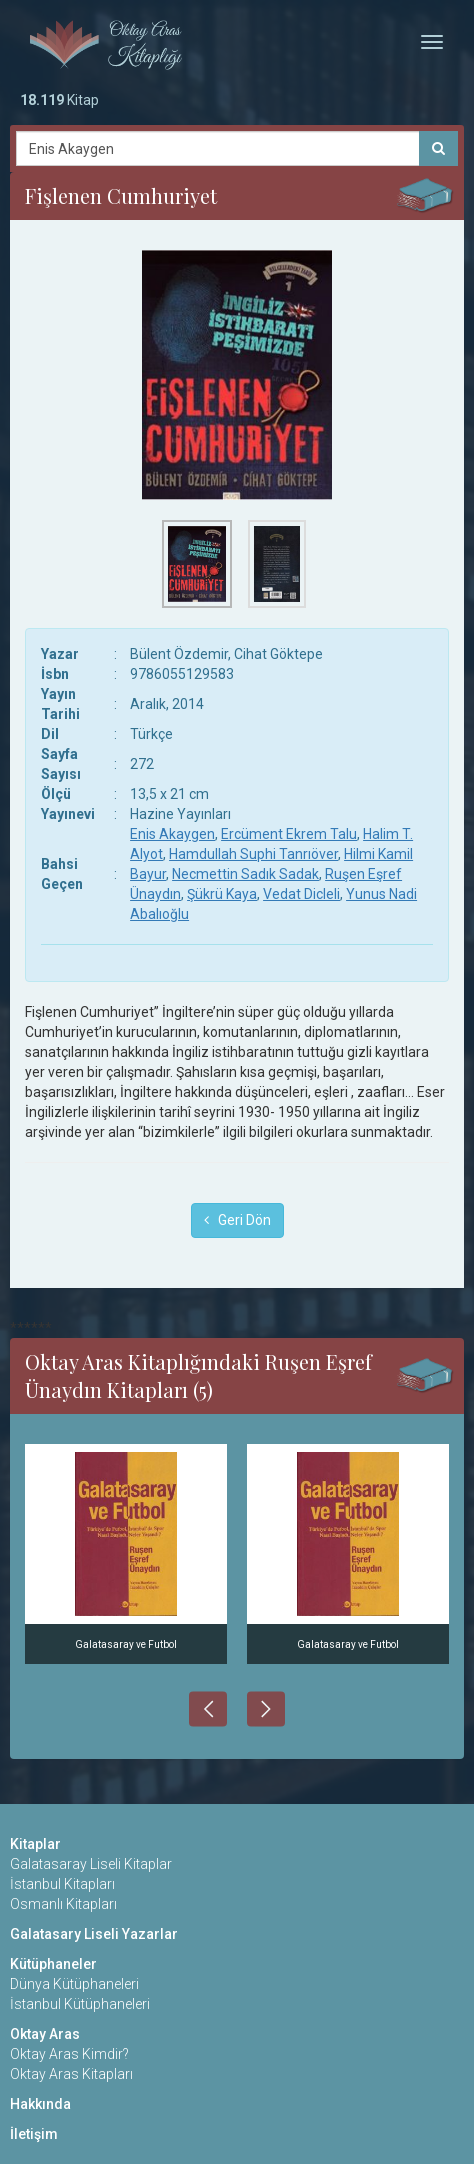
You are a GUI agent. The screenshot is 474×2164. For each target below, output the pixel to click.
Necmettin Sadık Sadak (245, 874)
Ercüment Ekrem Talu (289, 834)
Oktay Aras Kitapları (71, 2074)
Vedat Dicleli (301, 894)
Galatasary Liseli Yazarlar (94, 1934)
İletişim (34, 2134)
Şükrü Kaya (222, 894)
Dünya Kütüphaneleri (74, 1984)
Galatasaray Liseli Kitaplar (91, 1864)
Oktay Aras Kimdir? (69, 2054)
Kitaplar (35, 1844)
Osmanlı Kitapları (63, 1904)
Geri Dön (237, 1220)
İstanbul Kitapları (62, 1884)
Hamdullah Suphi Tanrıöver (253, 854)
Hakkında (40, 2104)
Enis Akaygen (172, 834)
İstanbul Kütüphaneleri (80, 2004)
